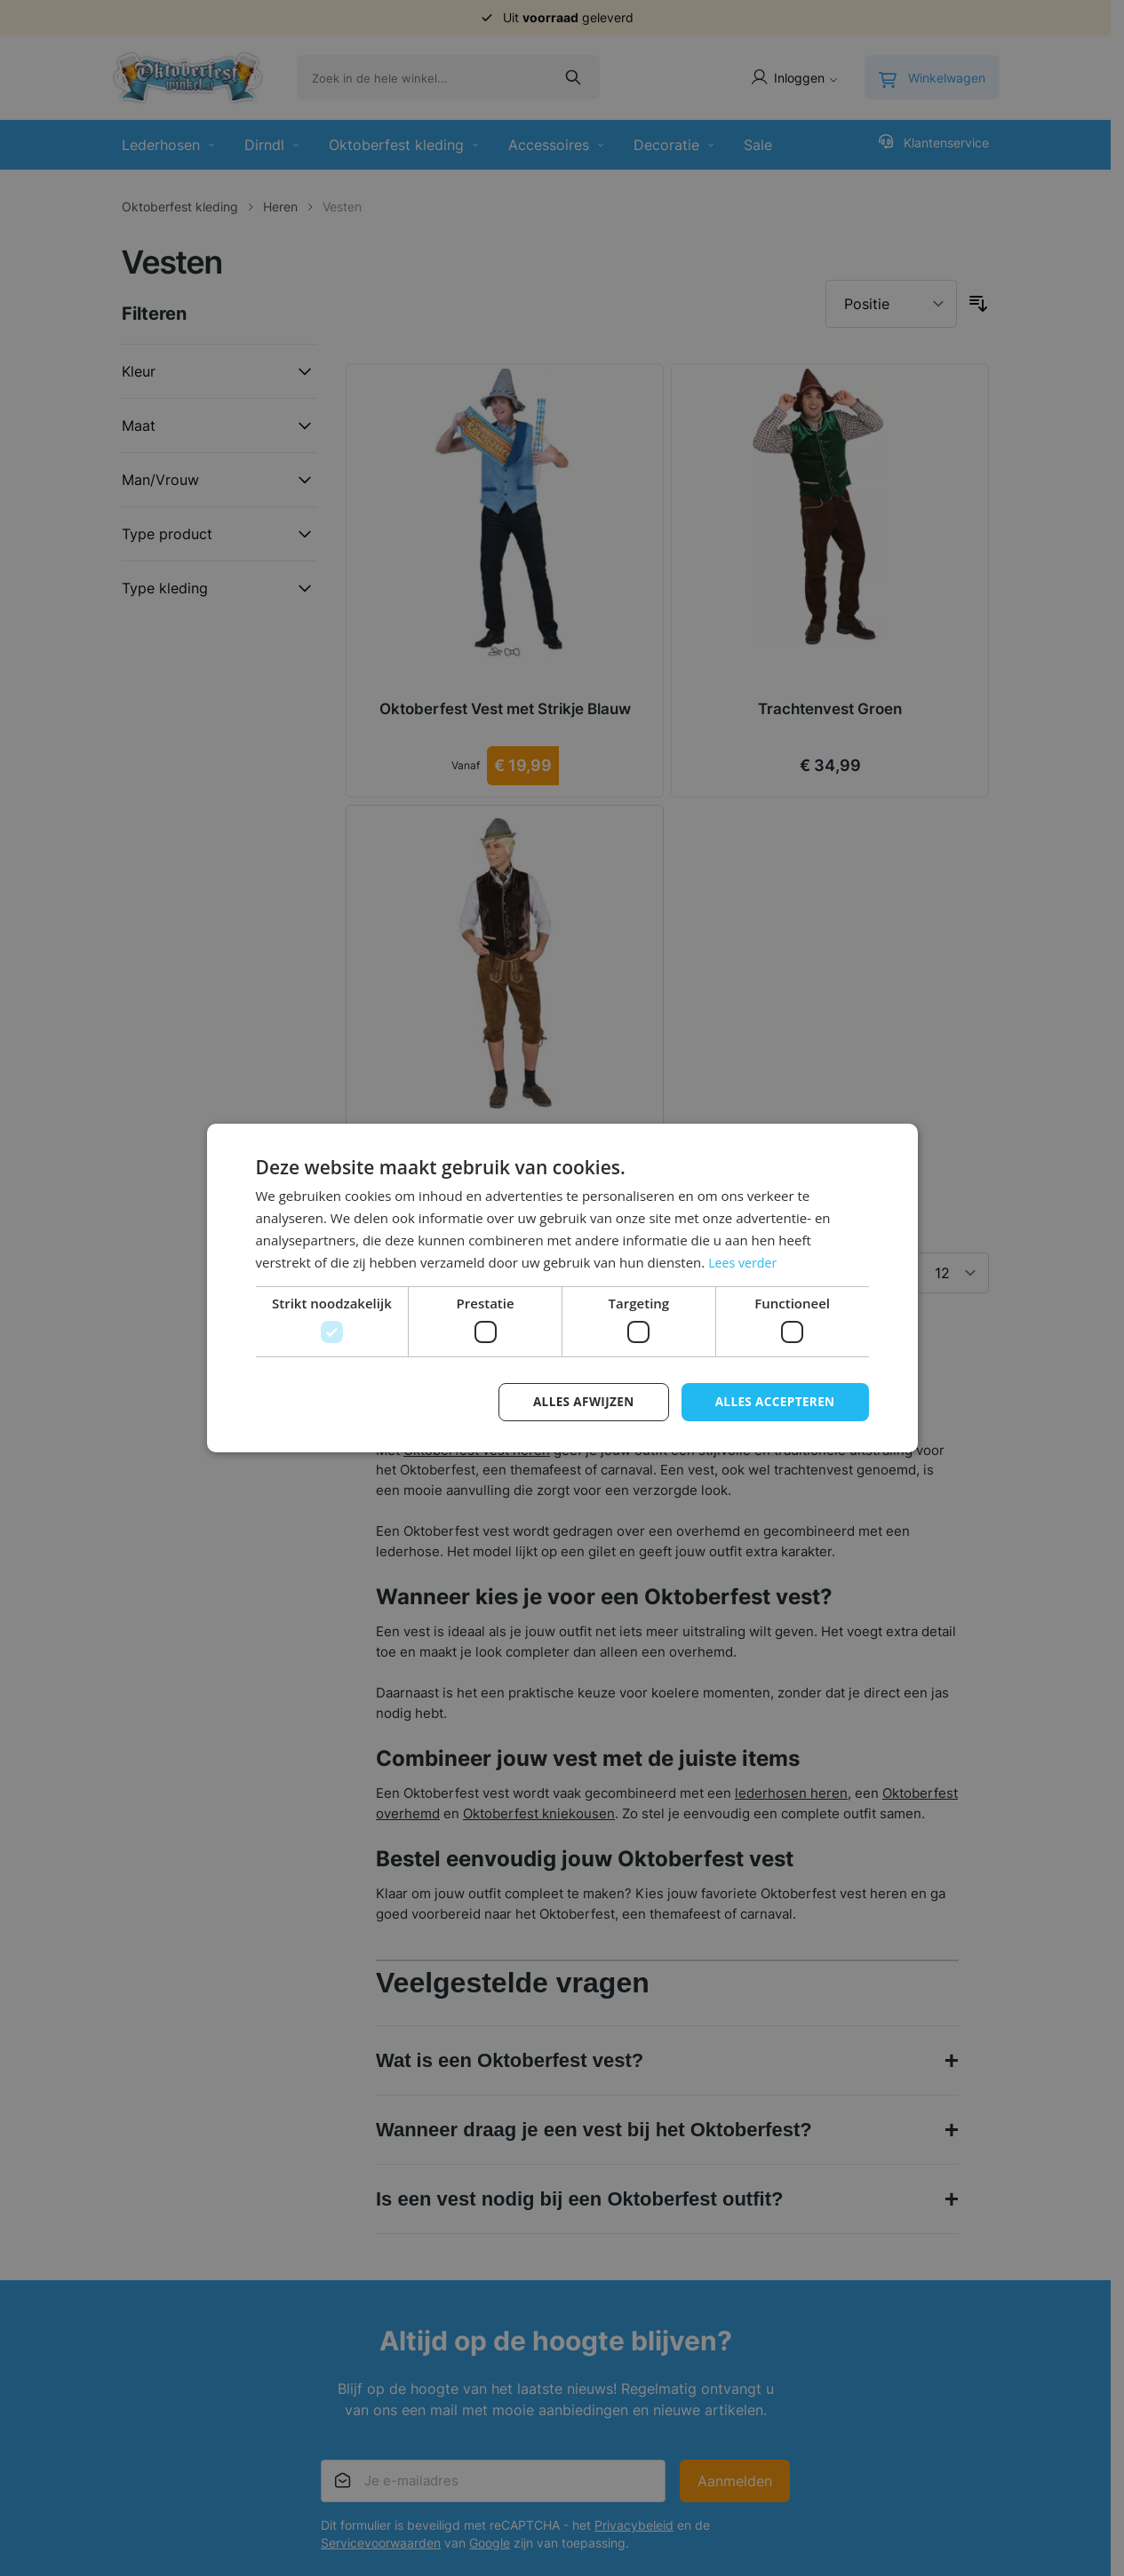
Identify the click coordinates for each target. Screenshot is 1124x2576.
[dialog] (562, 1288)
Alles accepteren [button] (773, 1401)
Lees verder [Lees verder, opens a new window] (744, 1261)
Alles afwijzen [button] (577, 1401)
